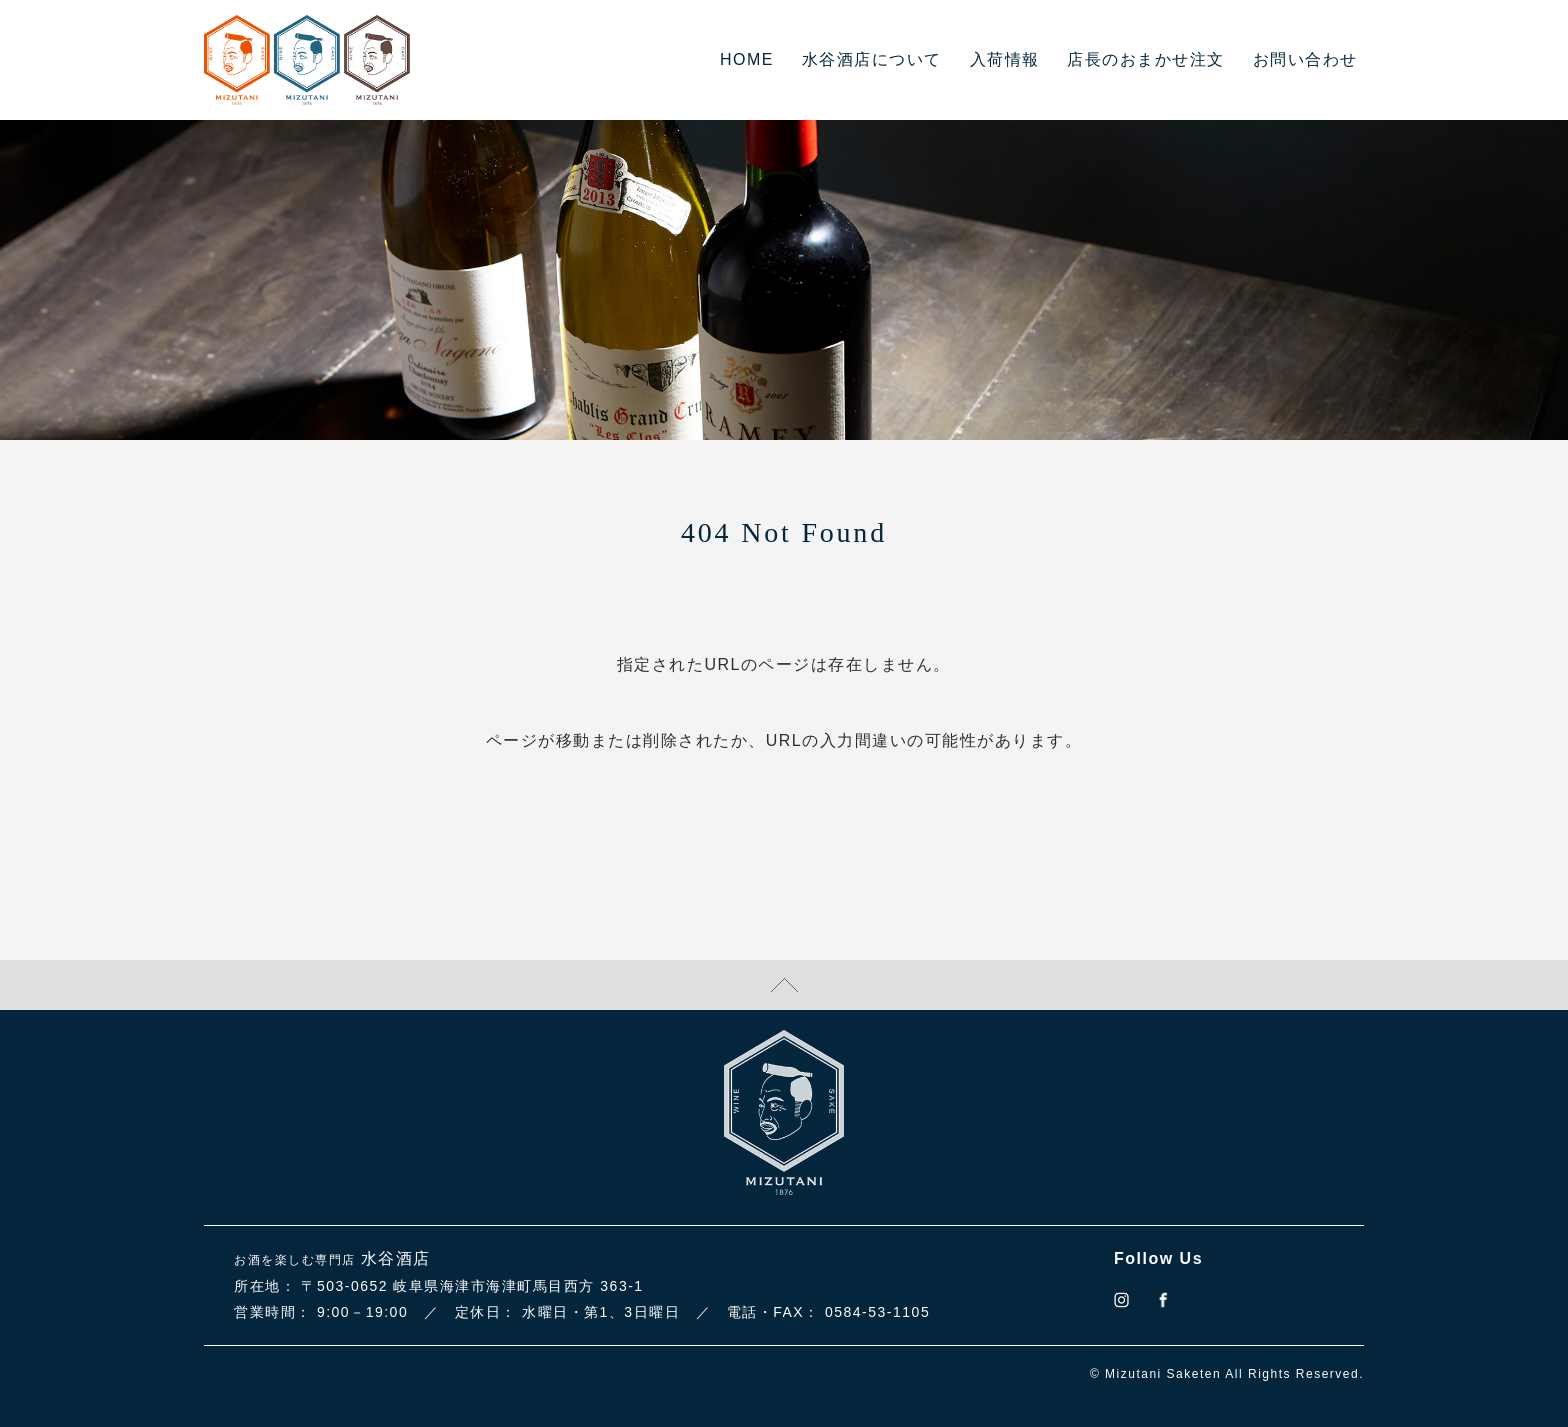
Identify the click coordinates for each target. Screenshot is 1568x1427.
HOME (747, 59)
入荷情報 (1005, 59)
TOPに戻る (784, 985)
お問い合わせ (1305, 59)
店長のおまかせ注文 (1146, 59)
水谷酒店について (872, 59)
